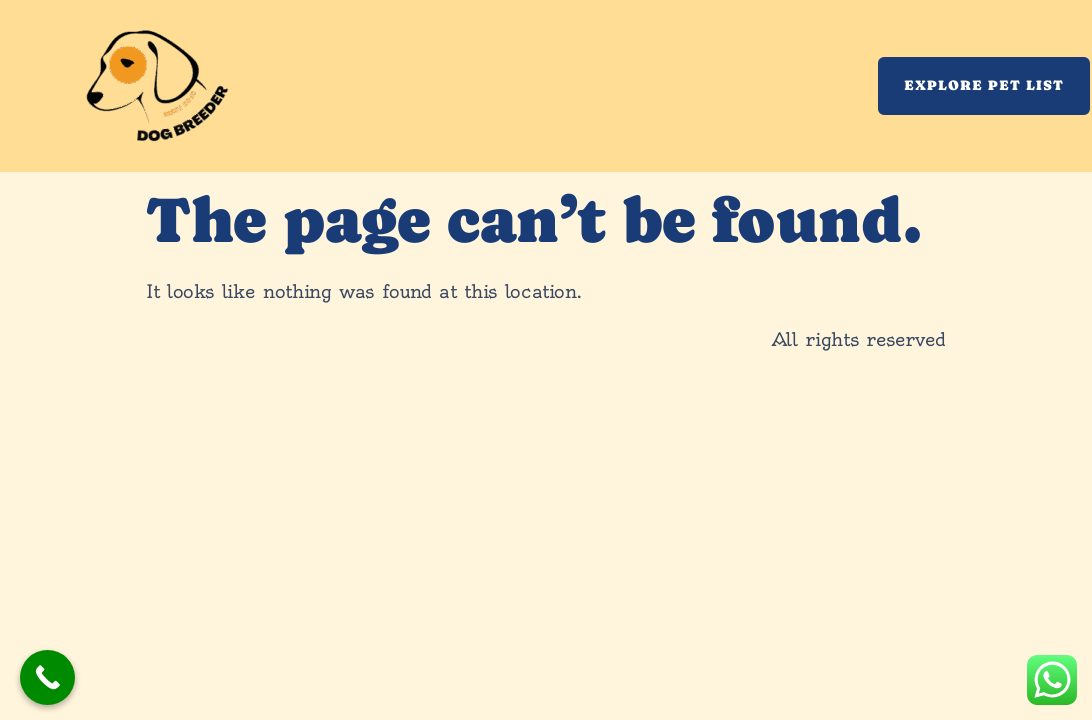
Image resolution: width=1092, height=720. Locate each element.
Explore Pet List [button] (984, 85)
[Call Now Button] (47, 677)
